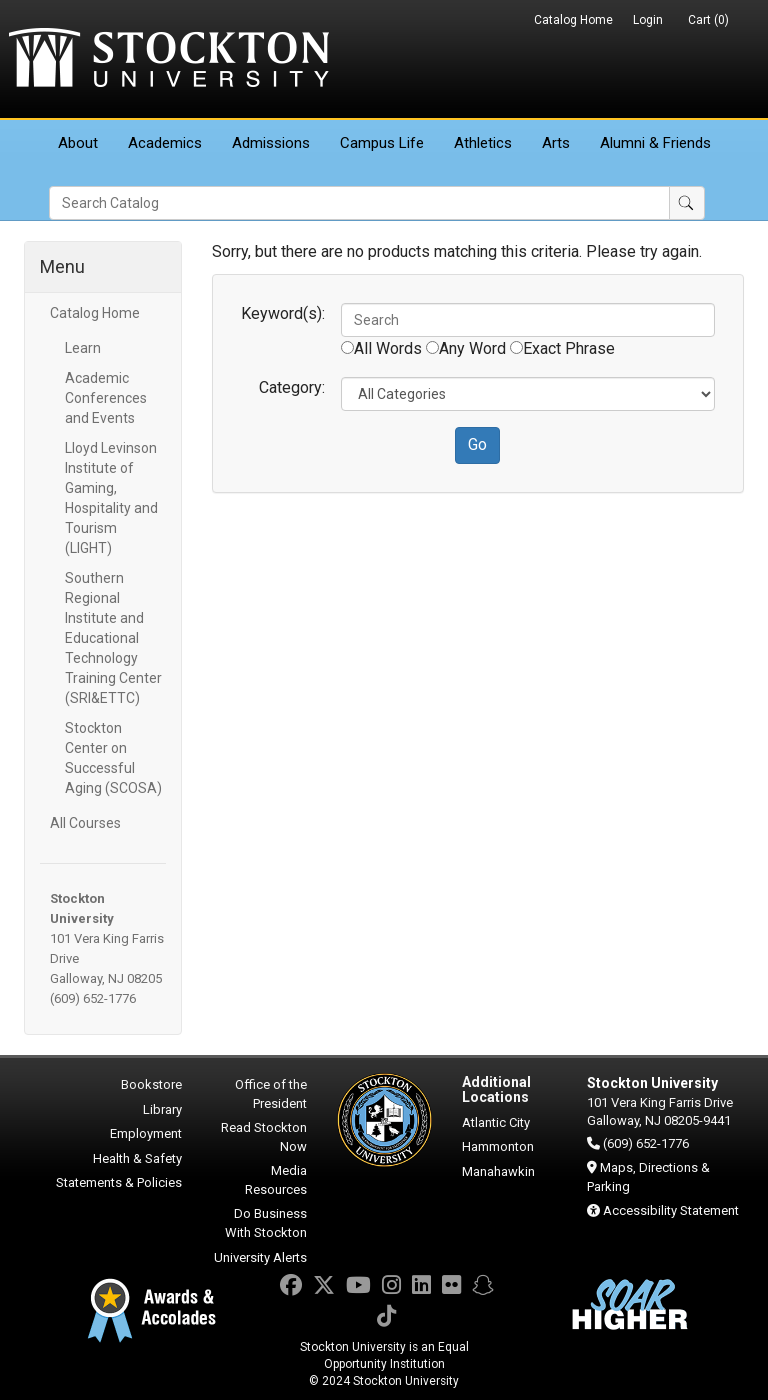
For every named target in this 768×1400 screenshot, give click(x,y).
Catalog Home (573, 20)
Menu (62, 266)
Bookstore (151, 1084)
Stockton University (169, 60)
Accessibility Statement (671, 1210)
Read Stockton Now (264, 1137)
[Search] (359, 203)
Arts (556, 143)
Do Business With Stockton (266, 1223)
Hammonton (498, 1146)
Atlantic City (496, 1122)
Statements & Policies (119, 1182)
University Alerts (260, 1257)
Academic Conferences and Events (106, 398)
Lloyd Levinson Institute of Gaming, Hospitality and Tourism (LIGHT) (111, 498)
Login (648, 20)
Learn (83, 348)
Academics (165, 143)
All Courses (85, 823)
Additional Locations (496, 1089)
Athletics (483, 143)
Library (162, 1109)
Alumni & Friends (655, 143)
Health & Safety (137, 1158)
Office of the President (271, 1094)
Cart (708, 20)
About (78, 143)
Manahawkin (498, 1171)
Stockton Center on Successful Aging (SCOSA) (113, 758)
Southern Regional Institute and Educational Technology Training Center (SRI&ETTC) (113, 638)
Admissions (271, 143)
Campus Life (382, 143)
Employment (146, 1133)
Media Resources (276, 1180)
